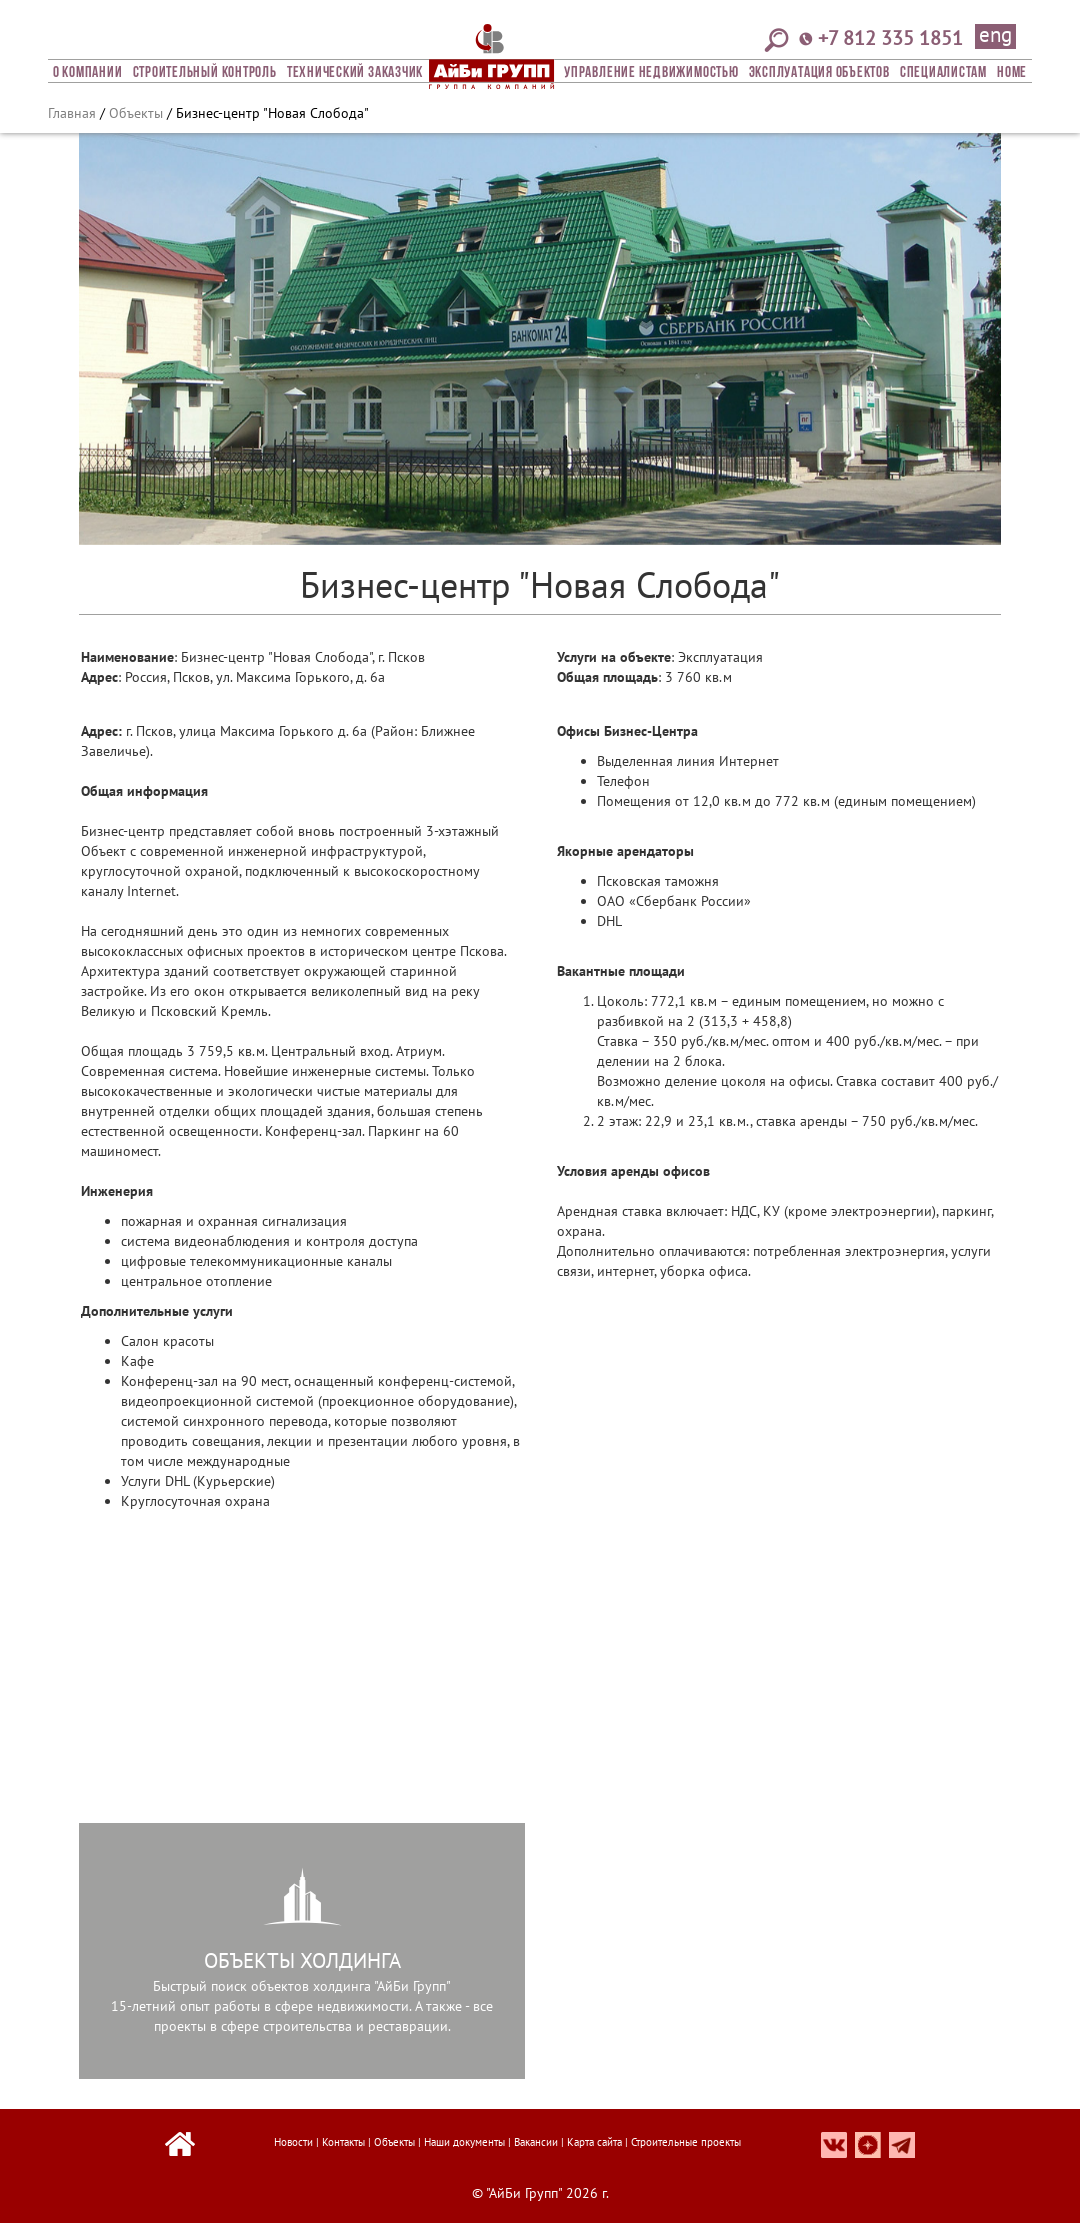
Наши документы (464, 2142)
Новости (293, 2142)
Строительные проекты (686, 2142)
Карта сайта (594, 2142)
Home (1012, 73)
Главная (72, 113)
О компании (88, 73)
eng (995, 36)
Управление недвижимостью (651, 73)
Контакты (343, 2142)
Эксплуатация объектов (819, 73)
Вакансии (536, 2142)
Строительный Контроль (205, 73)
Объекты (136, 113)
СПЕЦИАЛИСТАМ (943, 73)
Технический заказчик (355, 73)
